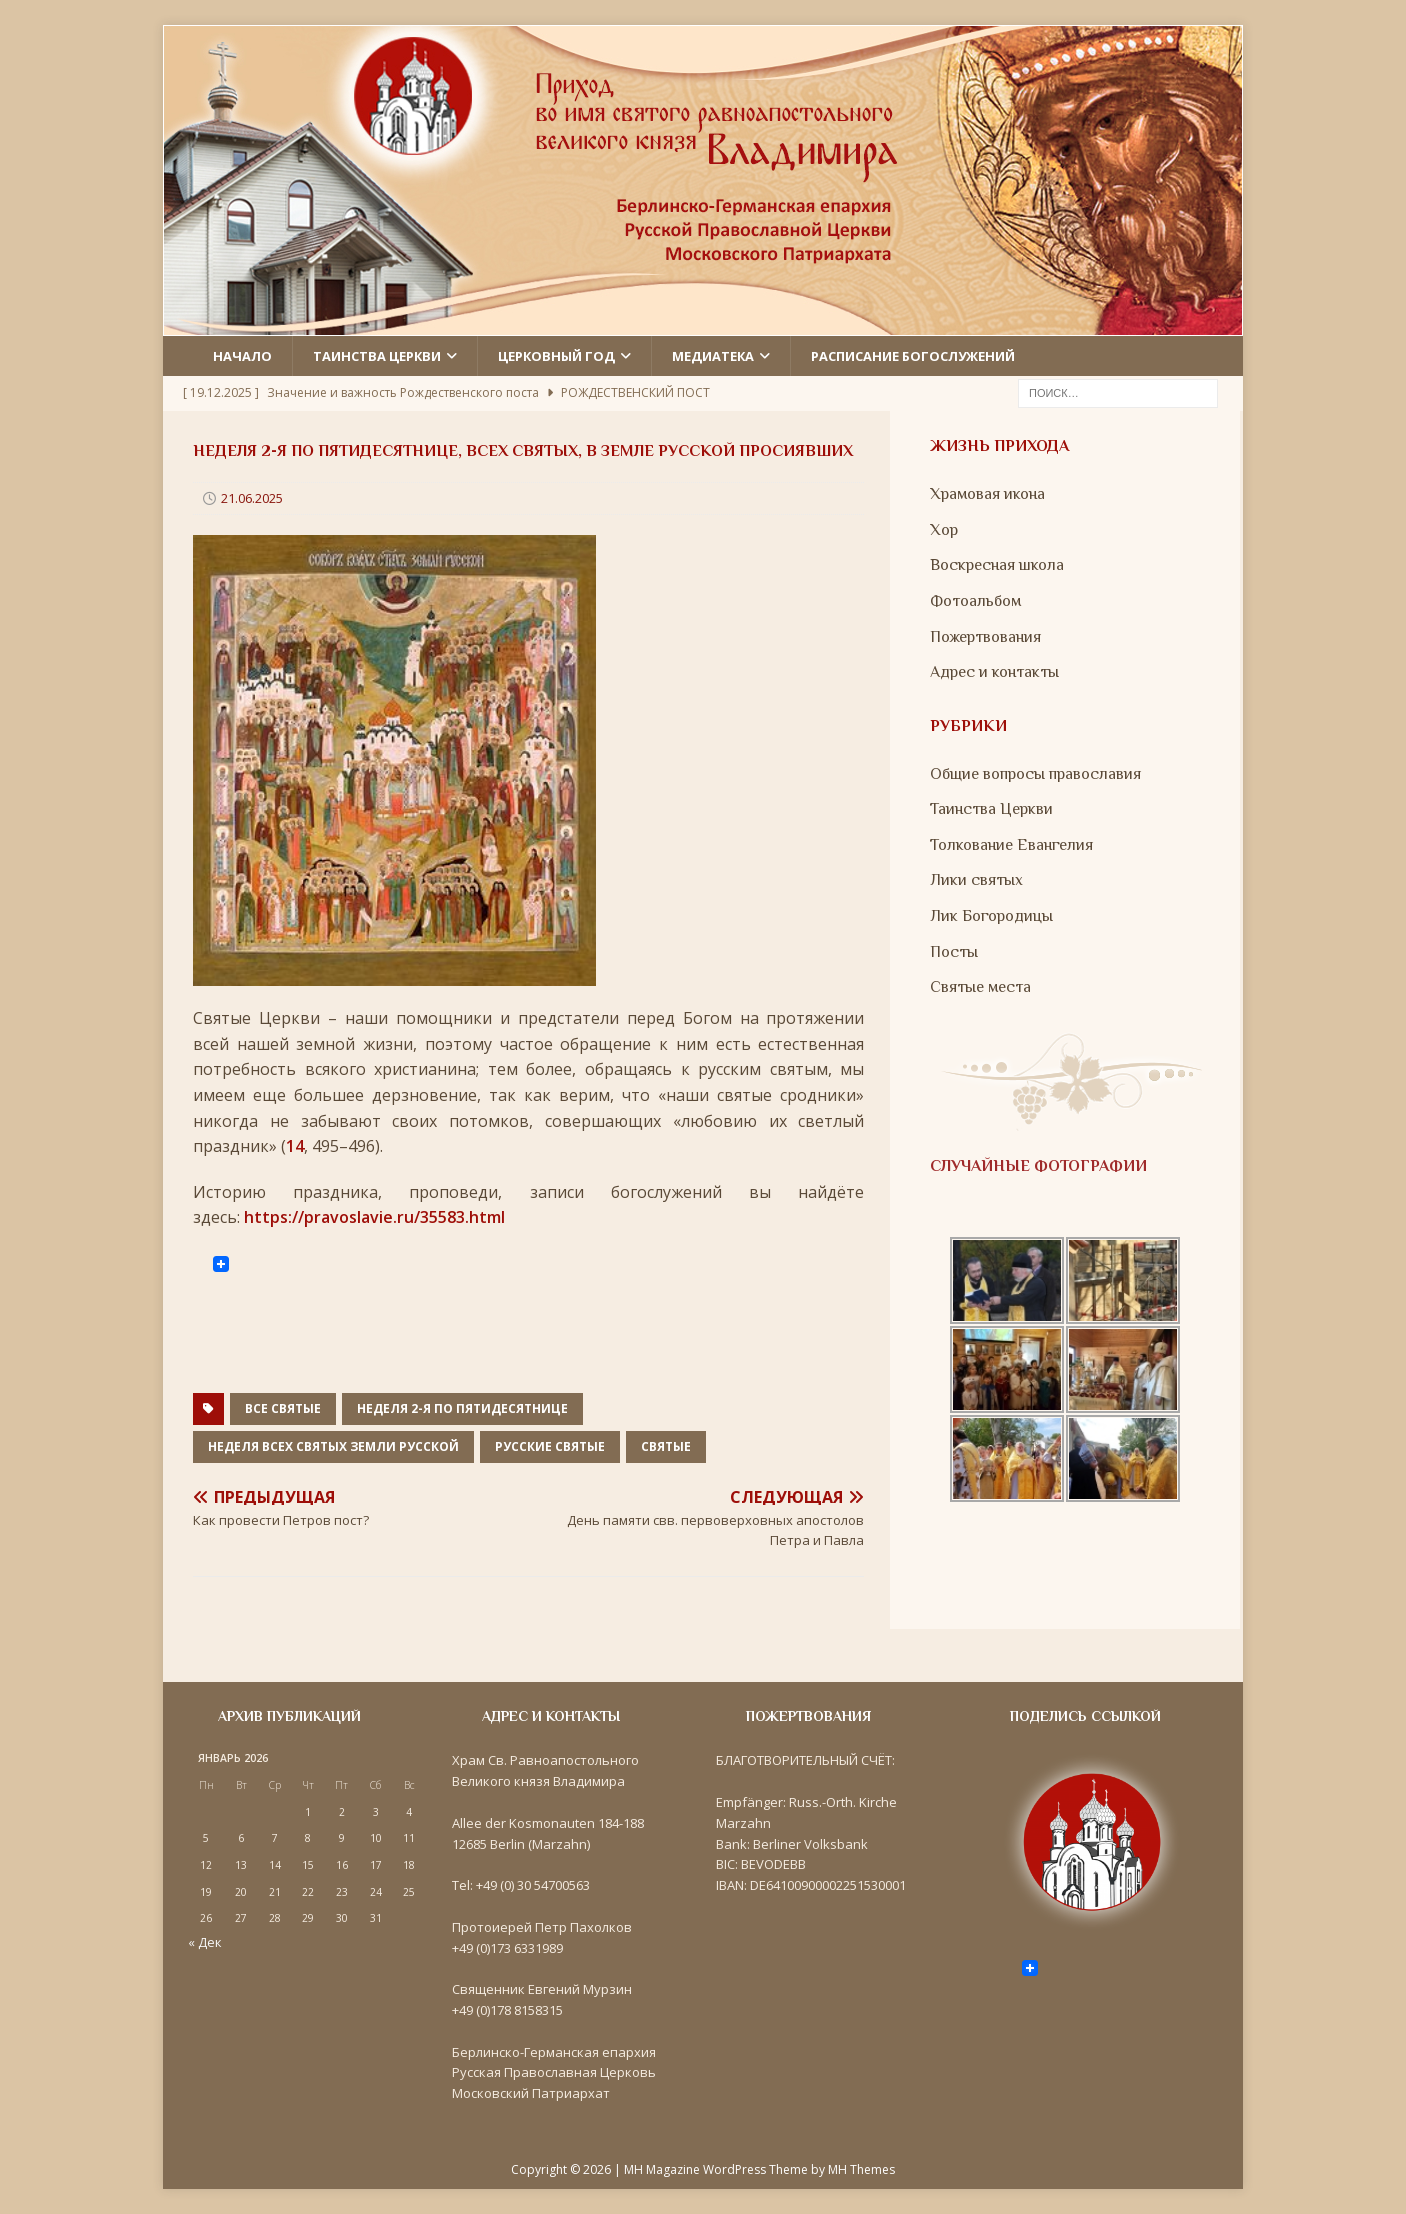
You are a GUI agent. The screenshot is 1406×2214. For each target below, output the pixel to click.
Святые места (980, 987)
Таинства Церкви (991, 809)
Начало (242, 356)
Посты (954, 952)
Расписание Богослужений (913, 356)
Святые (666, 1446)
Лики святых (976, 880)
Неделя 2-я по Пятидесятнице (462, 1408)
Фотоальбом (975, 601)
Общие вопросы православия (1035, 774)
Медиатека (713, 356)
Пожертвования (985, 637)
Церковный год (556, 356)
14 (295, 1146)
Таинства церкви (377, 356)
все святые (283, 1408)
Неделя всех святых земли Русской (333, 1446)
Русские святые (550, 1446)
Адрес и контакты (994, 672)
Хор (944, 530)
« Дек (205, 1942)
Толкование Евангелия (1011, 845)
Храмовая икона (987, 494)
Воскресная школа (997, 565)
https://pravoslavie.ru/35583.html (374, 1217)
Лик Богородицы (991, 916)
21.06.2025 (252, 498)
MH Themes (861, 2169)
